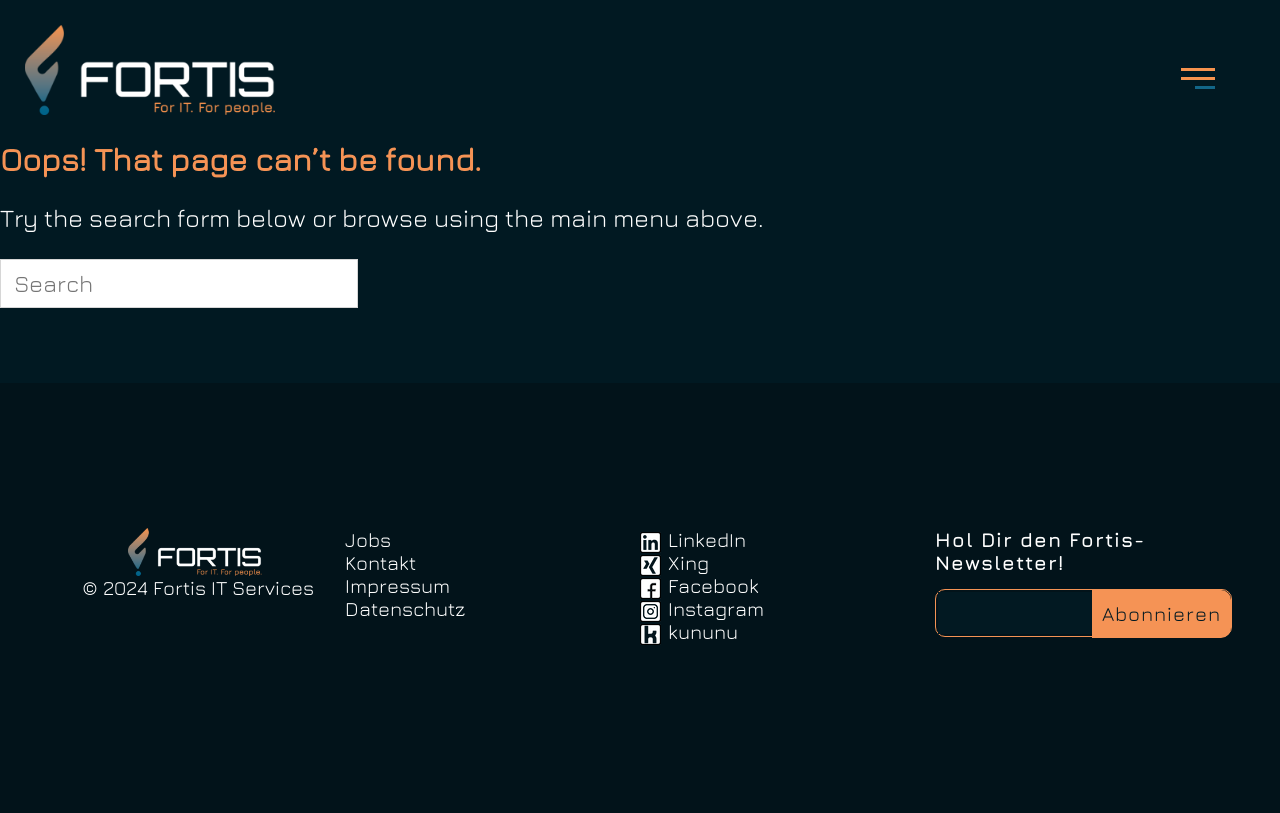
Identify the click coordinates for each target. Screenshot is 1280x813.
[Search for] (179, 283)
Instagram (716, 608)
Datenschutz (405, 608)
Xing (688, 562)
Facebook (713, 585)
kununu (703, 631)
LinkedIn (707, 539)
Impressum (397, 585)
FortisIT (156, 70)
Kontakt (380, 562)
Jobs (368, 539)
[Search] (331, 283)
